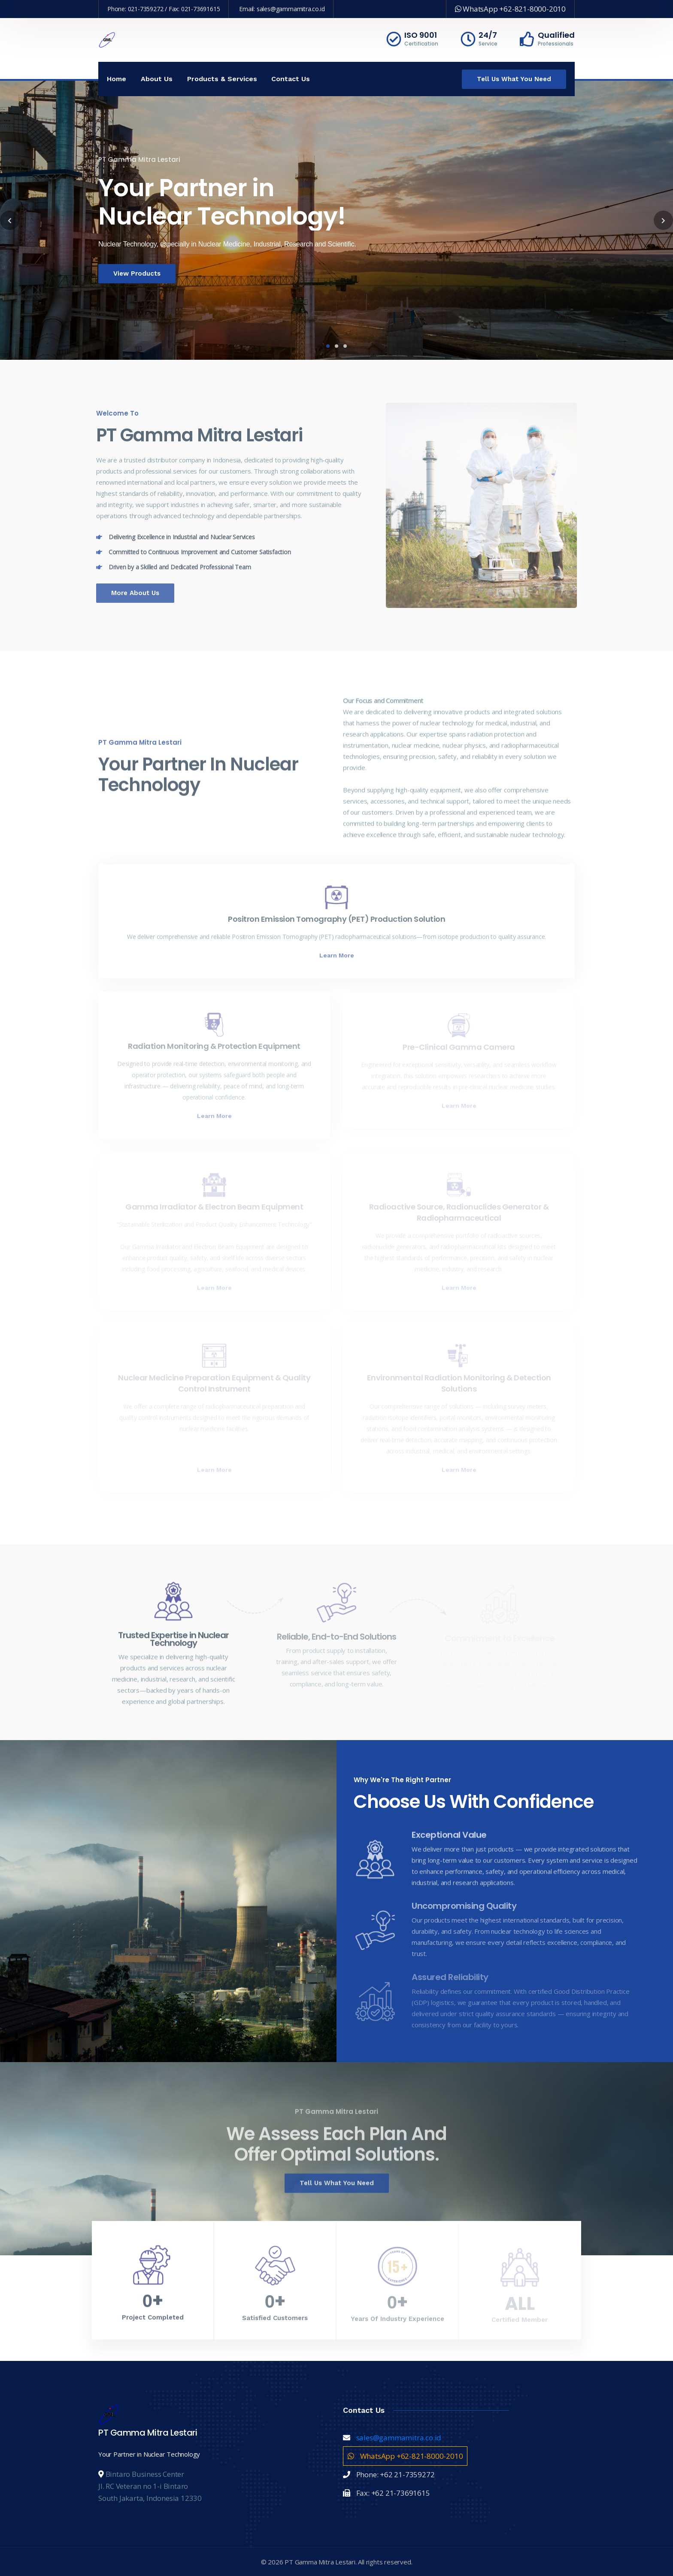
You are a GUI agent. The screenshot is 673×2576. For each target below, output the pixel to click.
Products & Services (222, 79)
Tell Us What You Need (514, 79)
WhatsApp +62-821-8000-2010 (510, 9)
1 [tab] (328, 346)
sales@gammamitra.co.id (291, 9)
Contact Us (290, 79)
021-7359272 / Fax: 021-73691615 (174, 9)
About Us (157, 79)
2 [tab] (336, 346)
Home (116, 79)
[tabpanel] (336, 220)
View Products (122, 273)
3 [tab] (345, 346)
